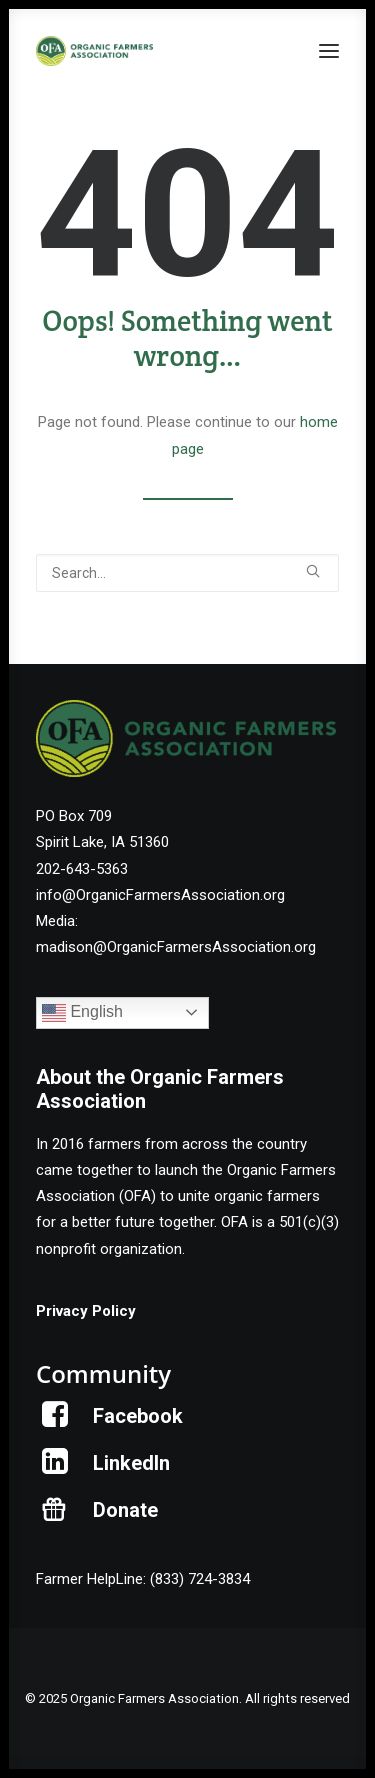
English (82, 1013)
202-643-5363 (82, 869)
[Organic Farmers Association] (94, 51)
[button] (329, 51)
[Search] (187, 573)
